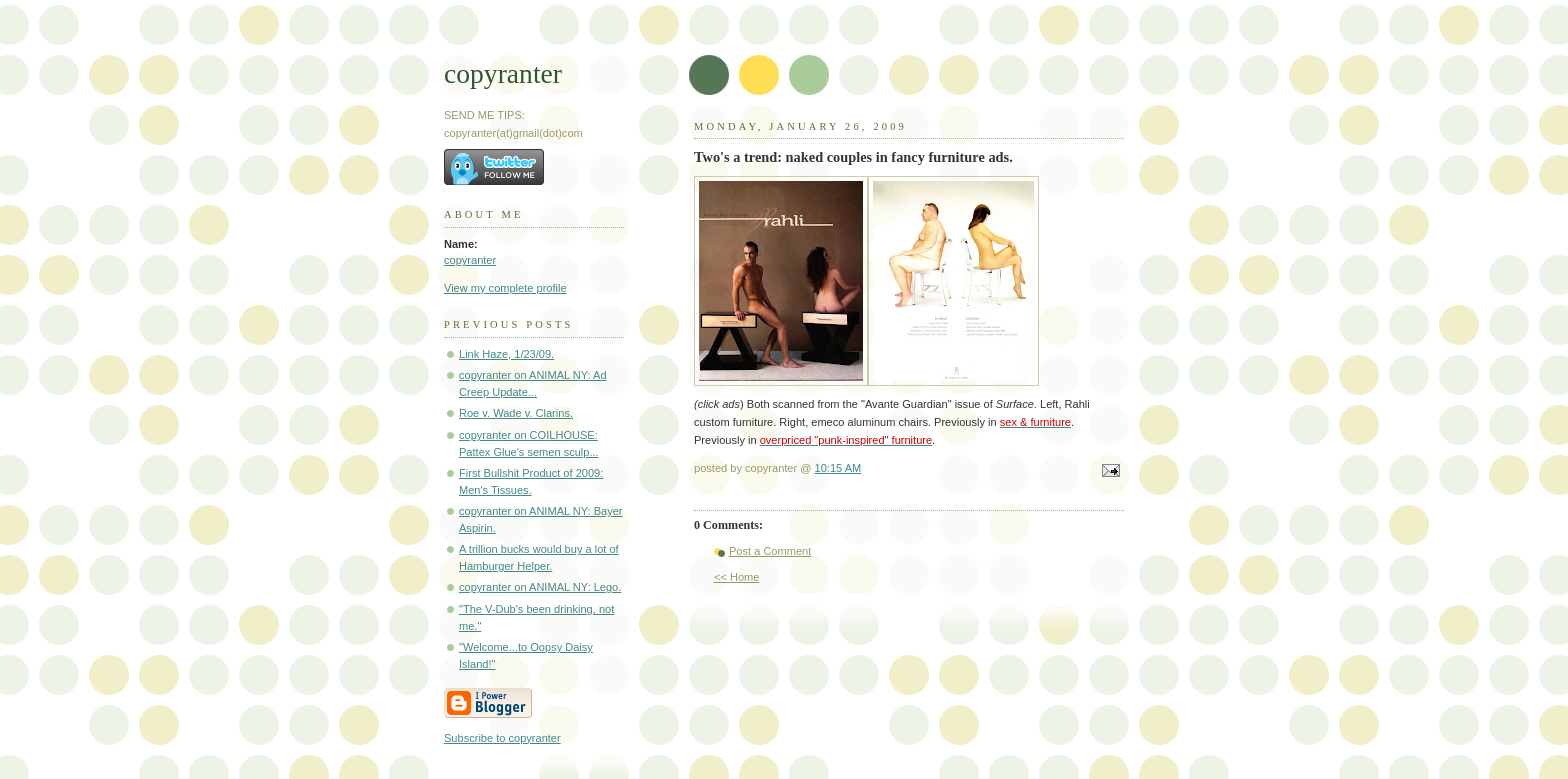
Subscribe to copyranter (502, 738)
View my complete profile (505, 288)
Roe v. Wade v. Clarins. (516, 413)
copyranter (503, 73)
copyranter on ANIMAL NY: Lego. (540, 587)
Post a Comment (770, 551)
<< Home (736, 577)
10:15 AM (838, 468)
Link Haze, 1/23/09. (506, 354)
